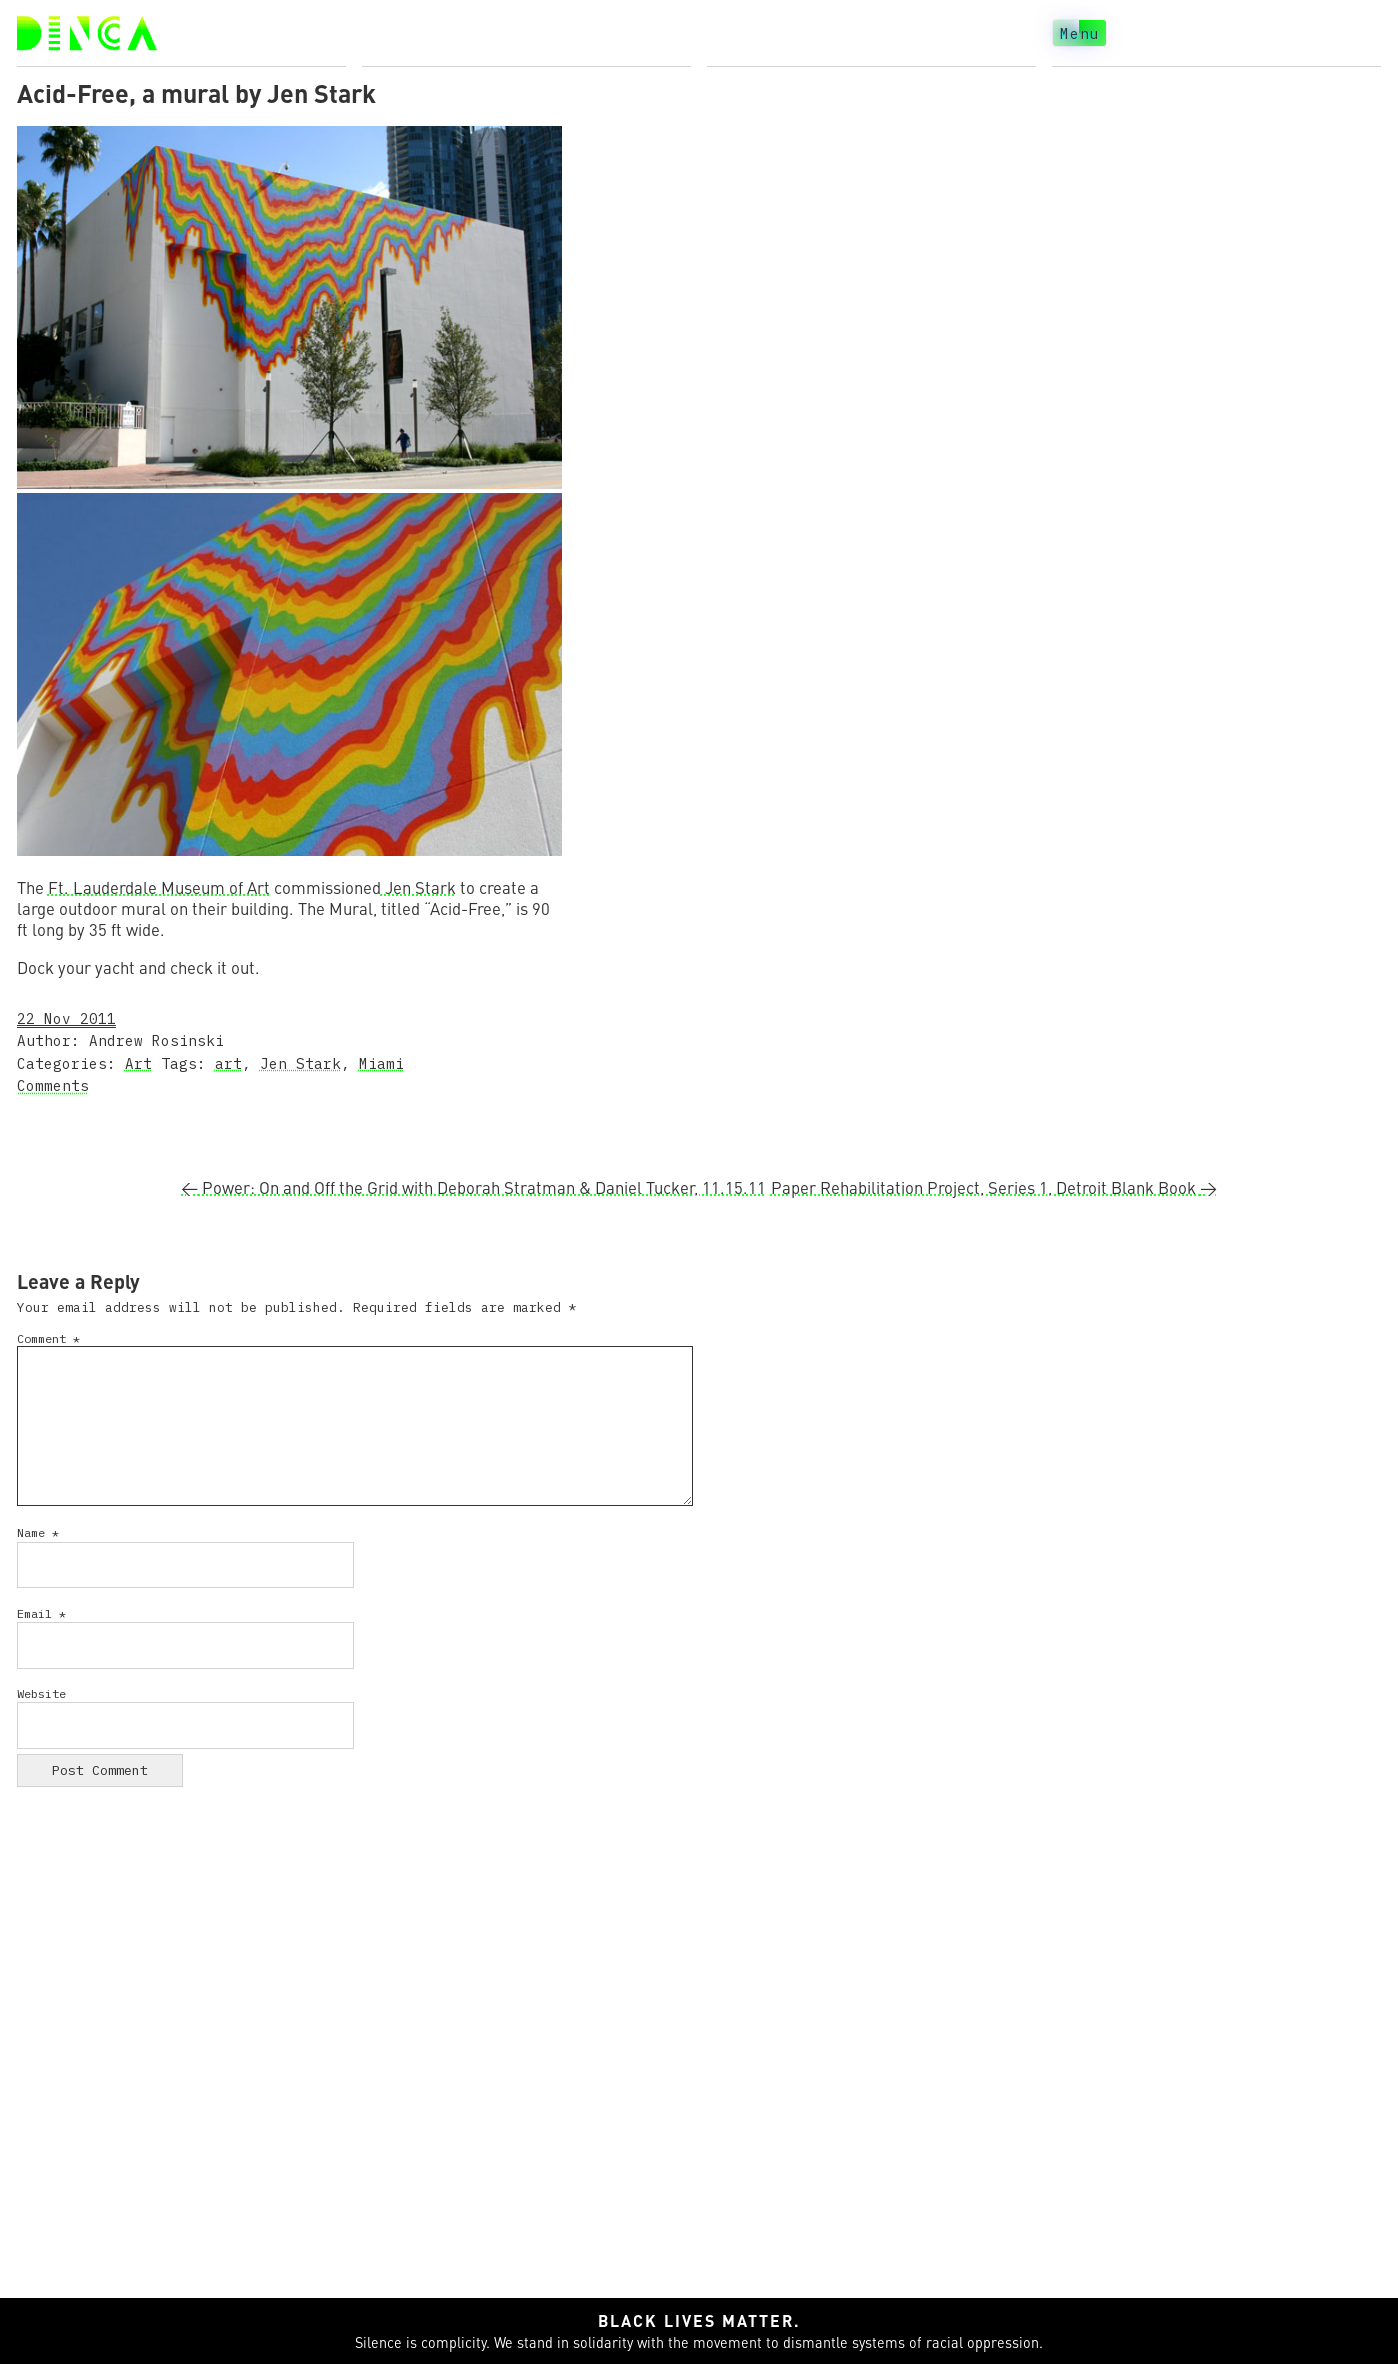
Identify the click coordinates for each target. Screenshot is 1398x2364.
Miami (381, 1063)
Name (38, 1532)
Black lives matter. (699, 2320)
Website (41, 1693)
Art (138, 1063)
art (228, 1063)
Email (41, 1613)
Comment (48, 1338)
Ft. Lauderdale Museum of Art (159, 887)
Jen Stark (418, 887)
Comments (53, 1085)
